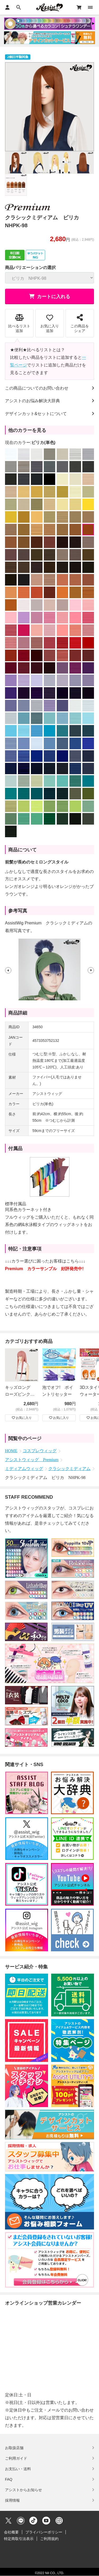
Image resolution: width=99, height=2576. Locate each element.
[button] (8, 970)
